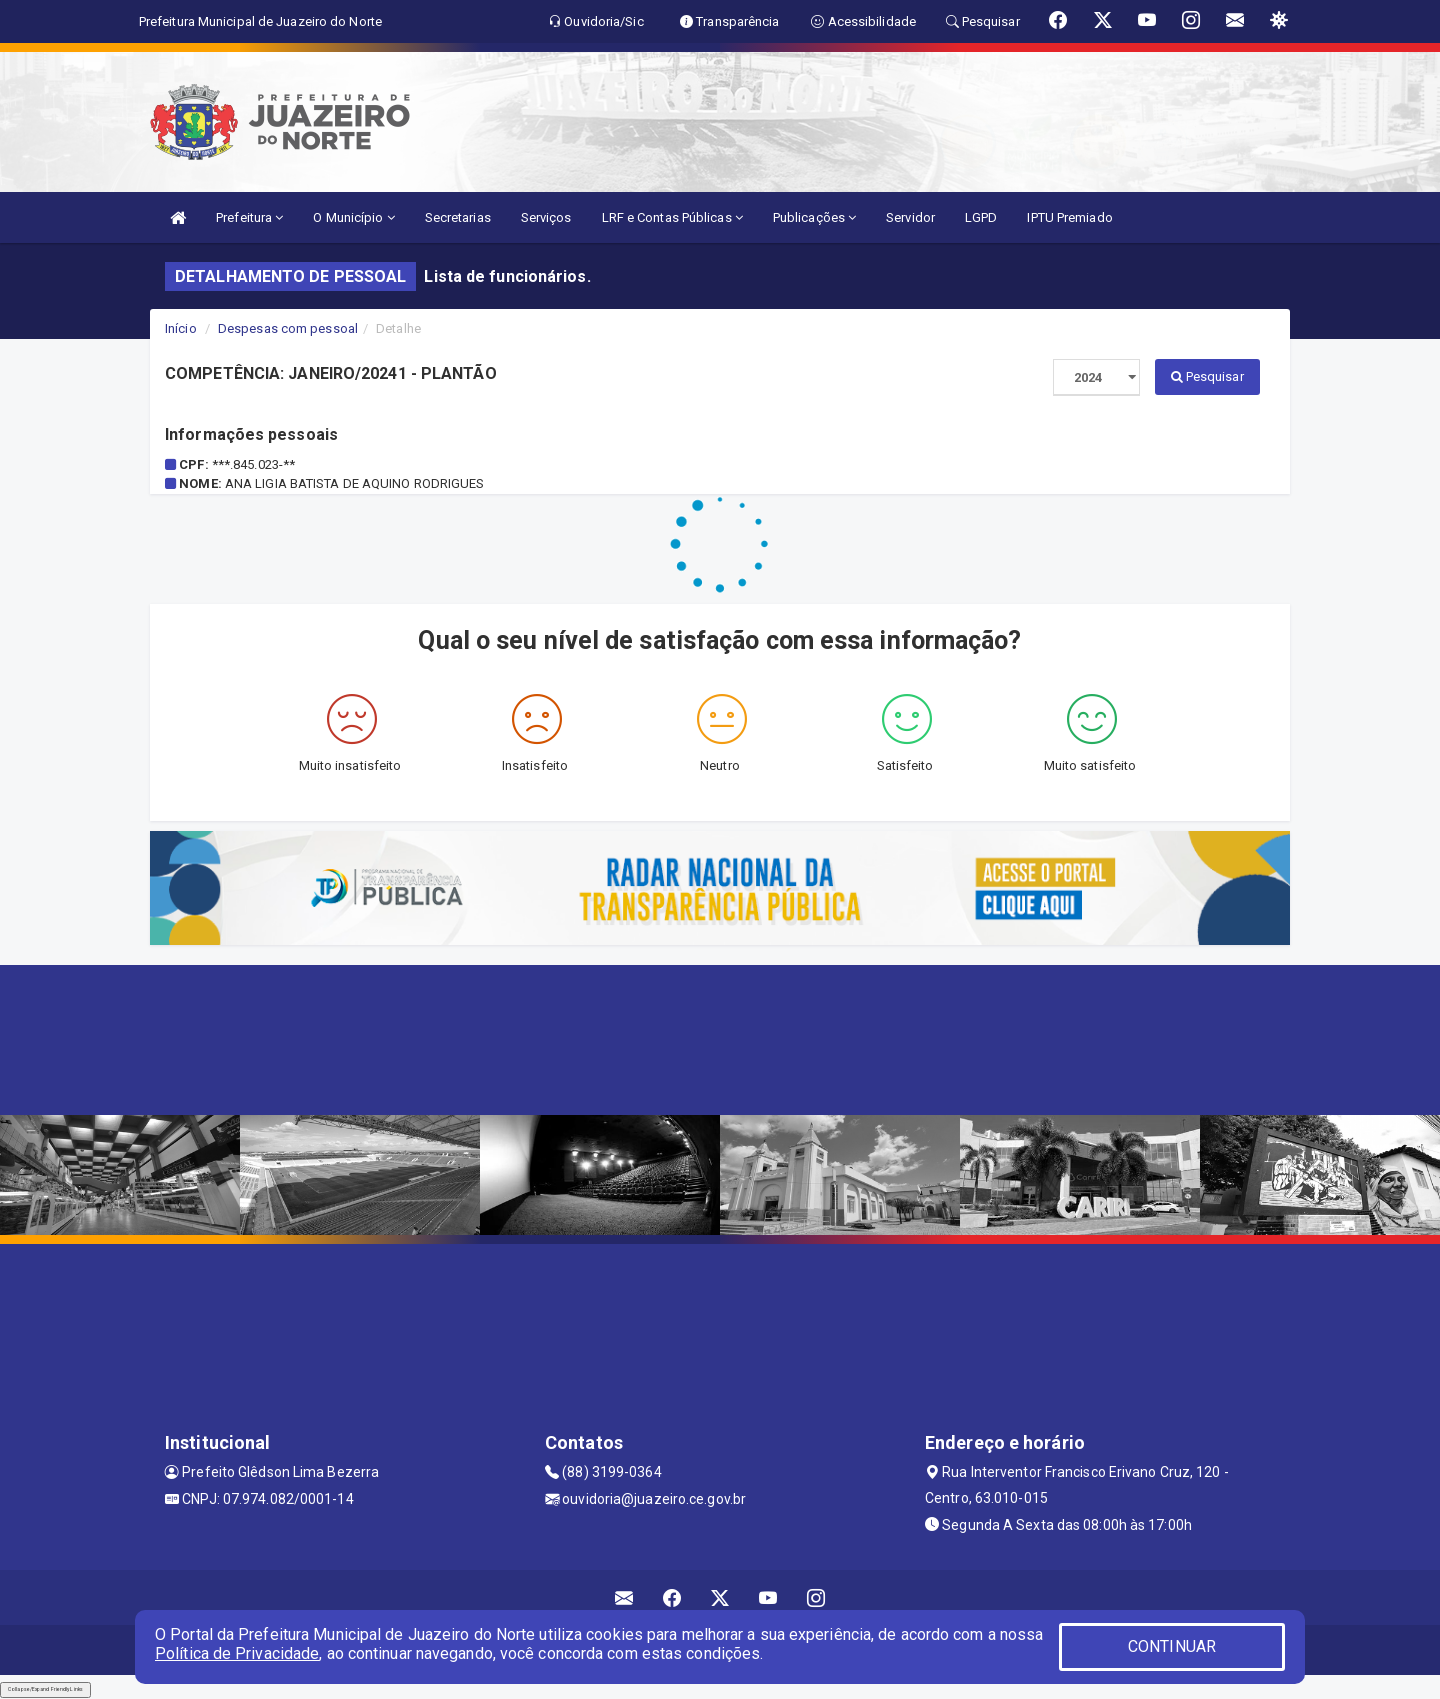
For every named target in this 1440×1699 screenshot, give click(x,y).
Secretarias (458, 217)
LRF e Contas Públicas (672, 217)
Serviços (546, 217)
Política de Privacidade (237, 1653)
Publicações (814, 217)
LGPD (981, 217)
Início (181, 328)
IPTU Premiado (1069, 217)
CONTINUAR (1172, 1646)
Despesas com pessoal (288, 328)
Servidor (910, 217)
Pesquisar (1207, 376)
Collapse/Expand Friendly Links (45, 1689)
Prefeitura (249, 217)
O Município (353, 217)
